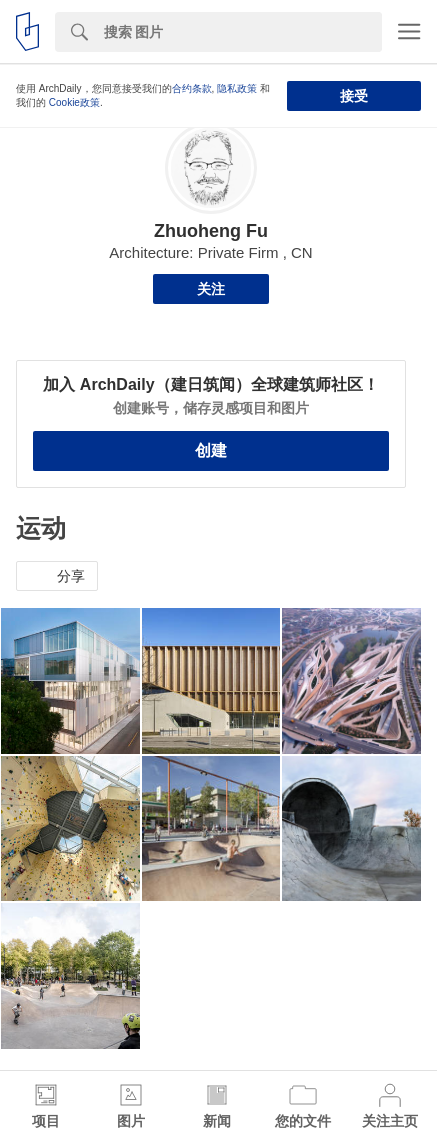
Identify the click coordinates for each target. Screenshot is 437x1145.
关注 (211, 289)
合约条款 (192, 88)
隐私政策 (237, 88)
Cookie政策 (74, 102)
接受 (354, 96)
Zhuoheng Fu (211, 231)
